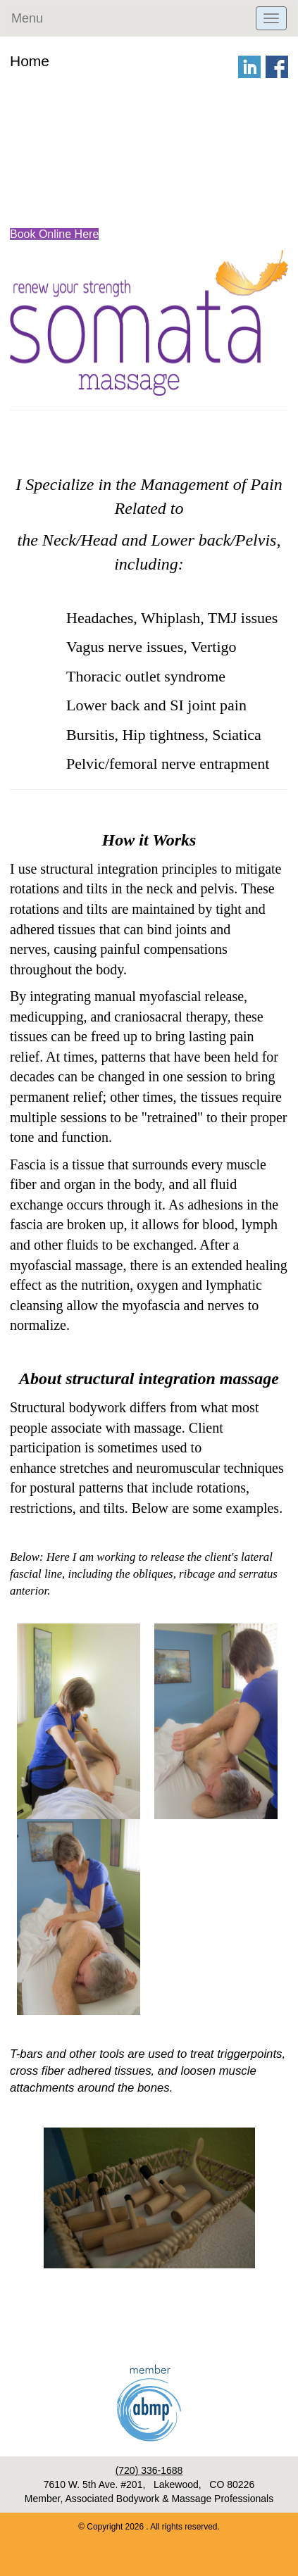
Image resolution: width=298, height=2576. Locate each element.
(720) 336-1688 (149, 2470)
